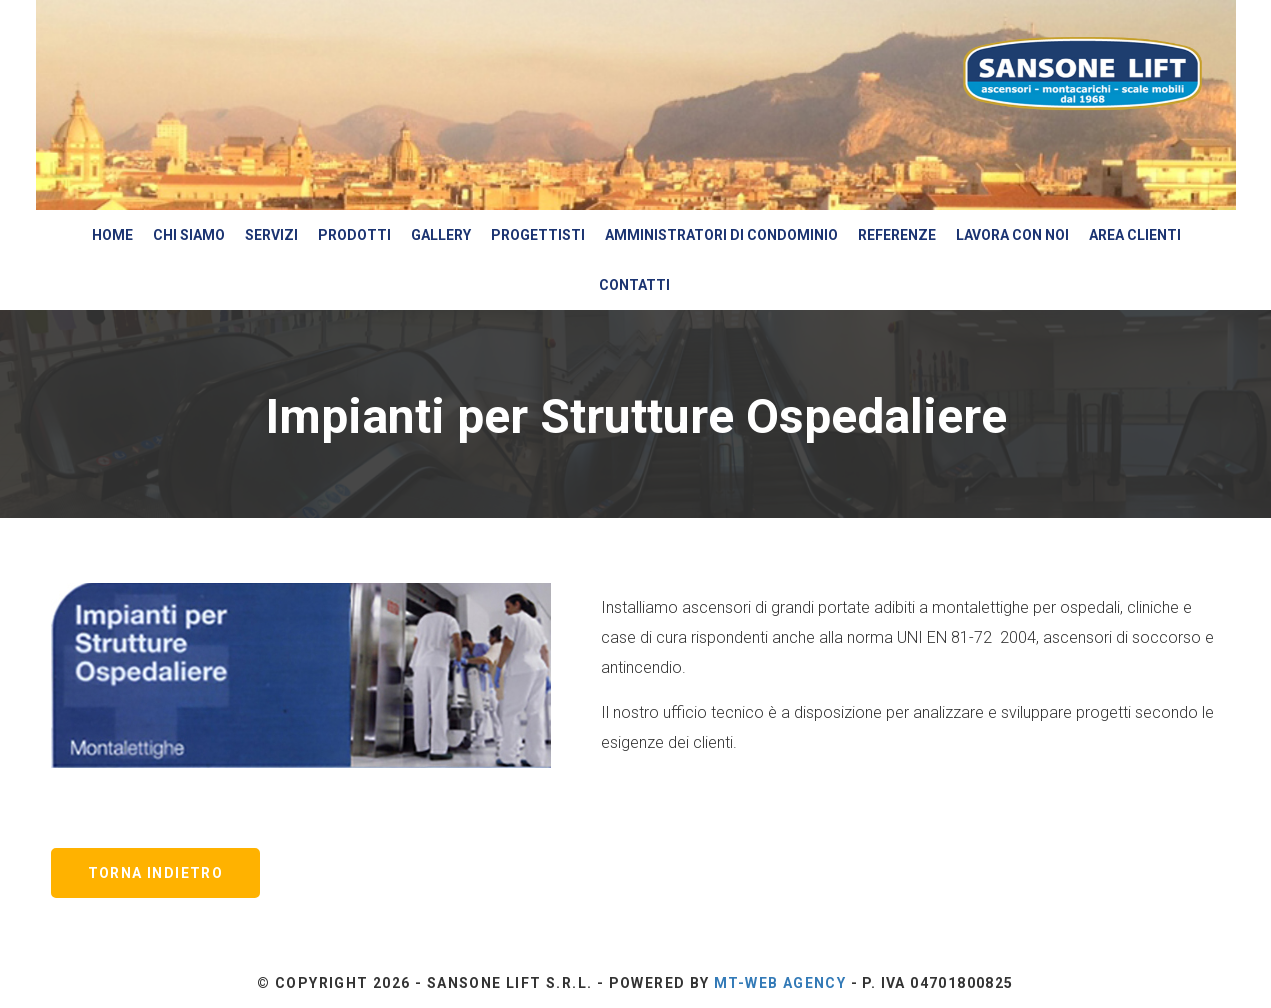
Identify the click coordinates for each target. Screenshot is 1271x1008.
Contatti (634, 285)
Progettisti (538, 235)
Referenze (897, 235)
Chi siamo (189, 235)
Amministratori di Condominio (721, 235)
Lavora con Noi (1012, 235)
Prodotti (354, 235)
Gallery (441, 235)
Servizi (271, 235)
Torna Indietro (156, 873)
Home (112, 235)
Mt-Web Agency (780, 983)
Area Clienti (1135, 235)
